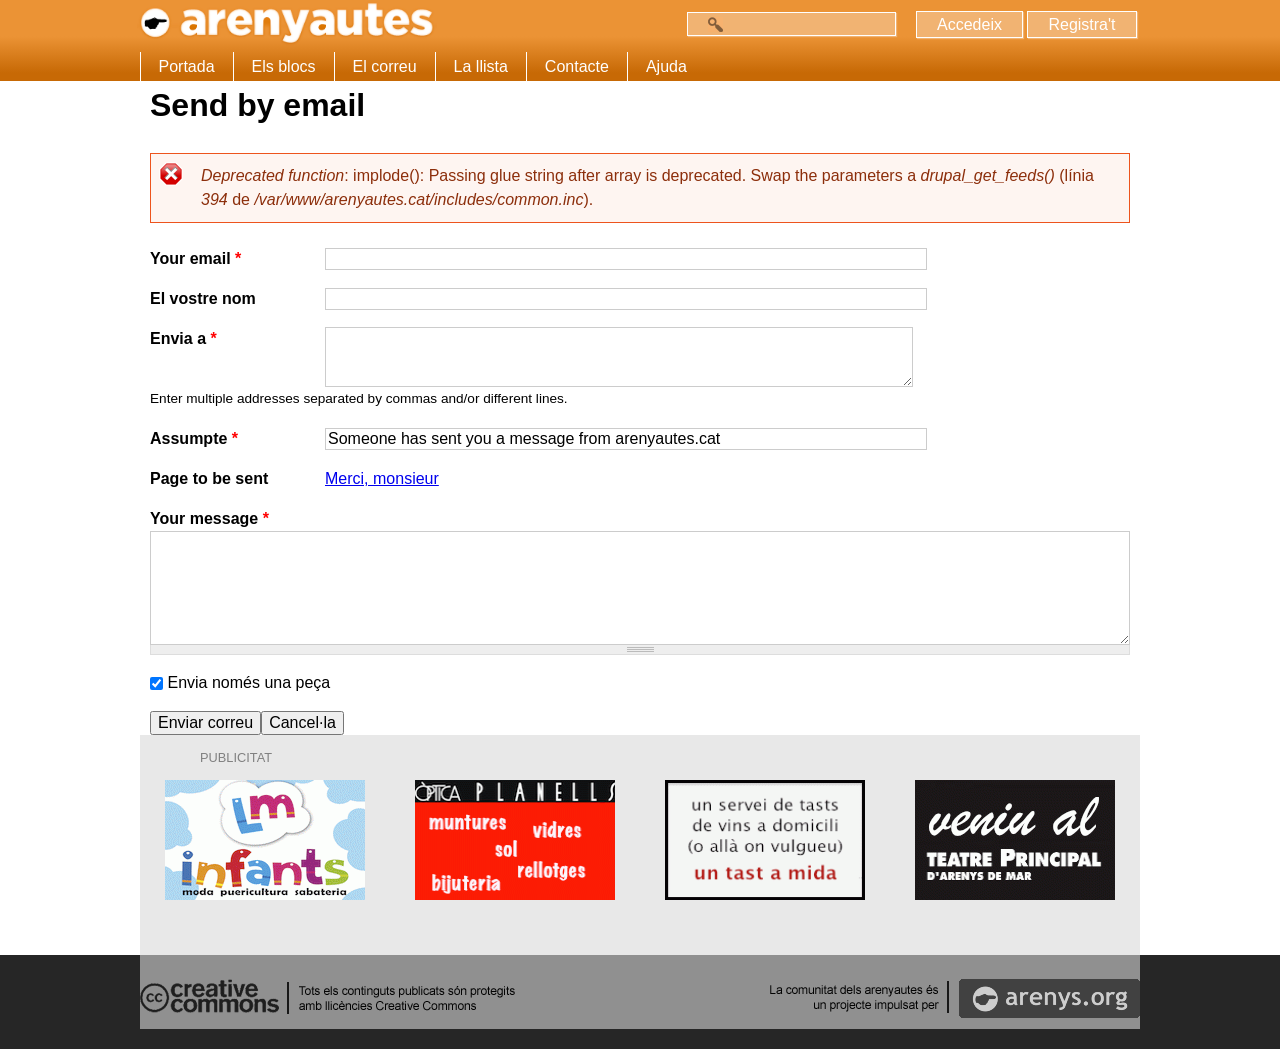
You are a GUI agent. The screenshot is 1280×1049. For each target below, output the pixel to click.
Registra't (1081, 24)
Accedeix (969, 24)
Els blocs (284, 66)
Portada (187, 66)
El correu (385, 66)
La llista (481, 66)
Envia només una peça (248, 682)
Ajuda (666, 66)
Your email (195, 258)
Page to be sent (209, 478)
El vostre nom (203, 298)
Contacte (577, 66)
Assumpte (194, 438)
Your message (209, 518)
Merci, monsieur (382, 478)
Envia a (183, 338)
